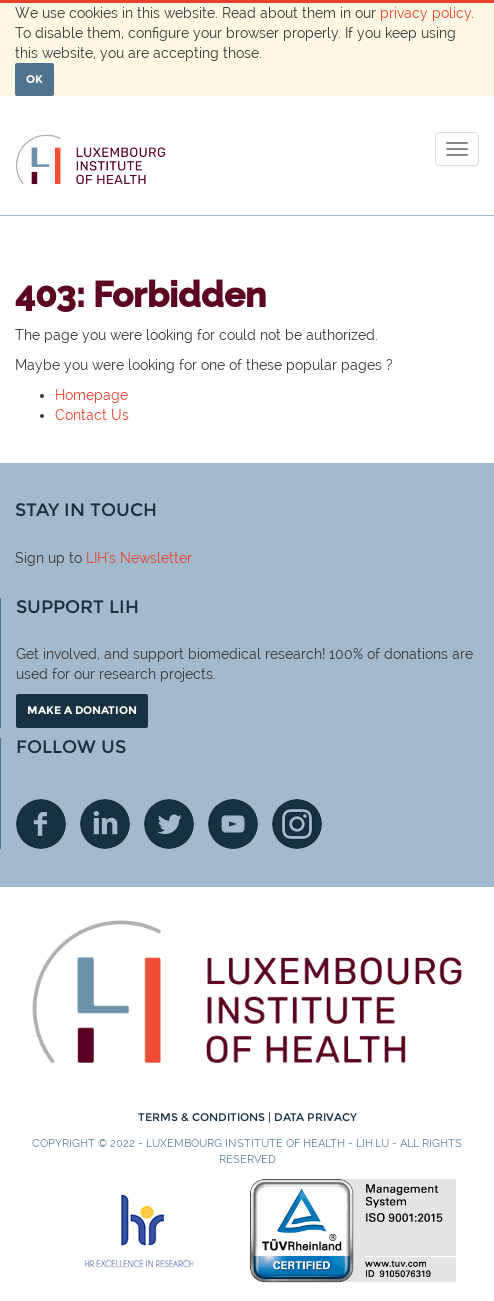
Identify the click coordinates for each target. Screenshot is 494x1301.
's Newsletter (149, 558)
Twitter (169, 824)
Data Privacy (315, 1117)
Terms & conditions (203, 1117)
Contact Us (92, 415)
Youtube (233, 824)
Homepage (91, 395)
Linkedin (105, 824)
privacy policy (425, 13)
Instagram (297, 824)
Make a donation (82, 710)
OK (34, 79)
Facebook (41, 824)
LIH (96, 558)
